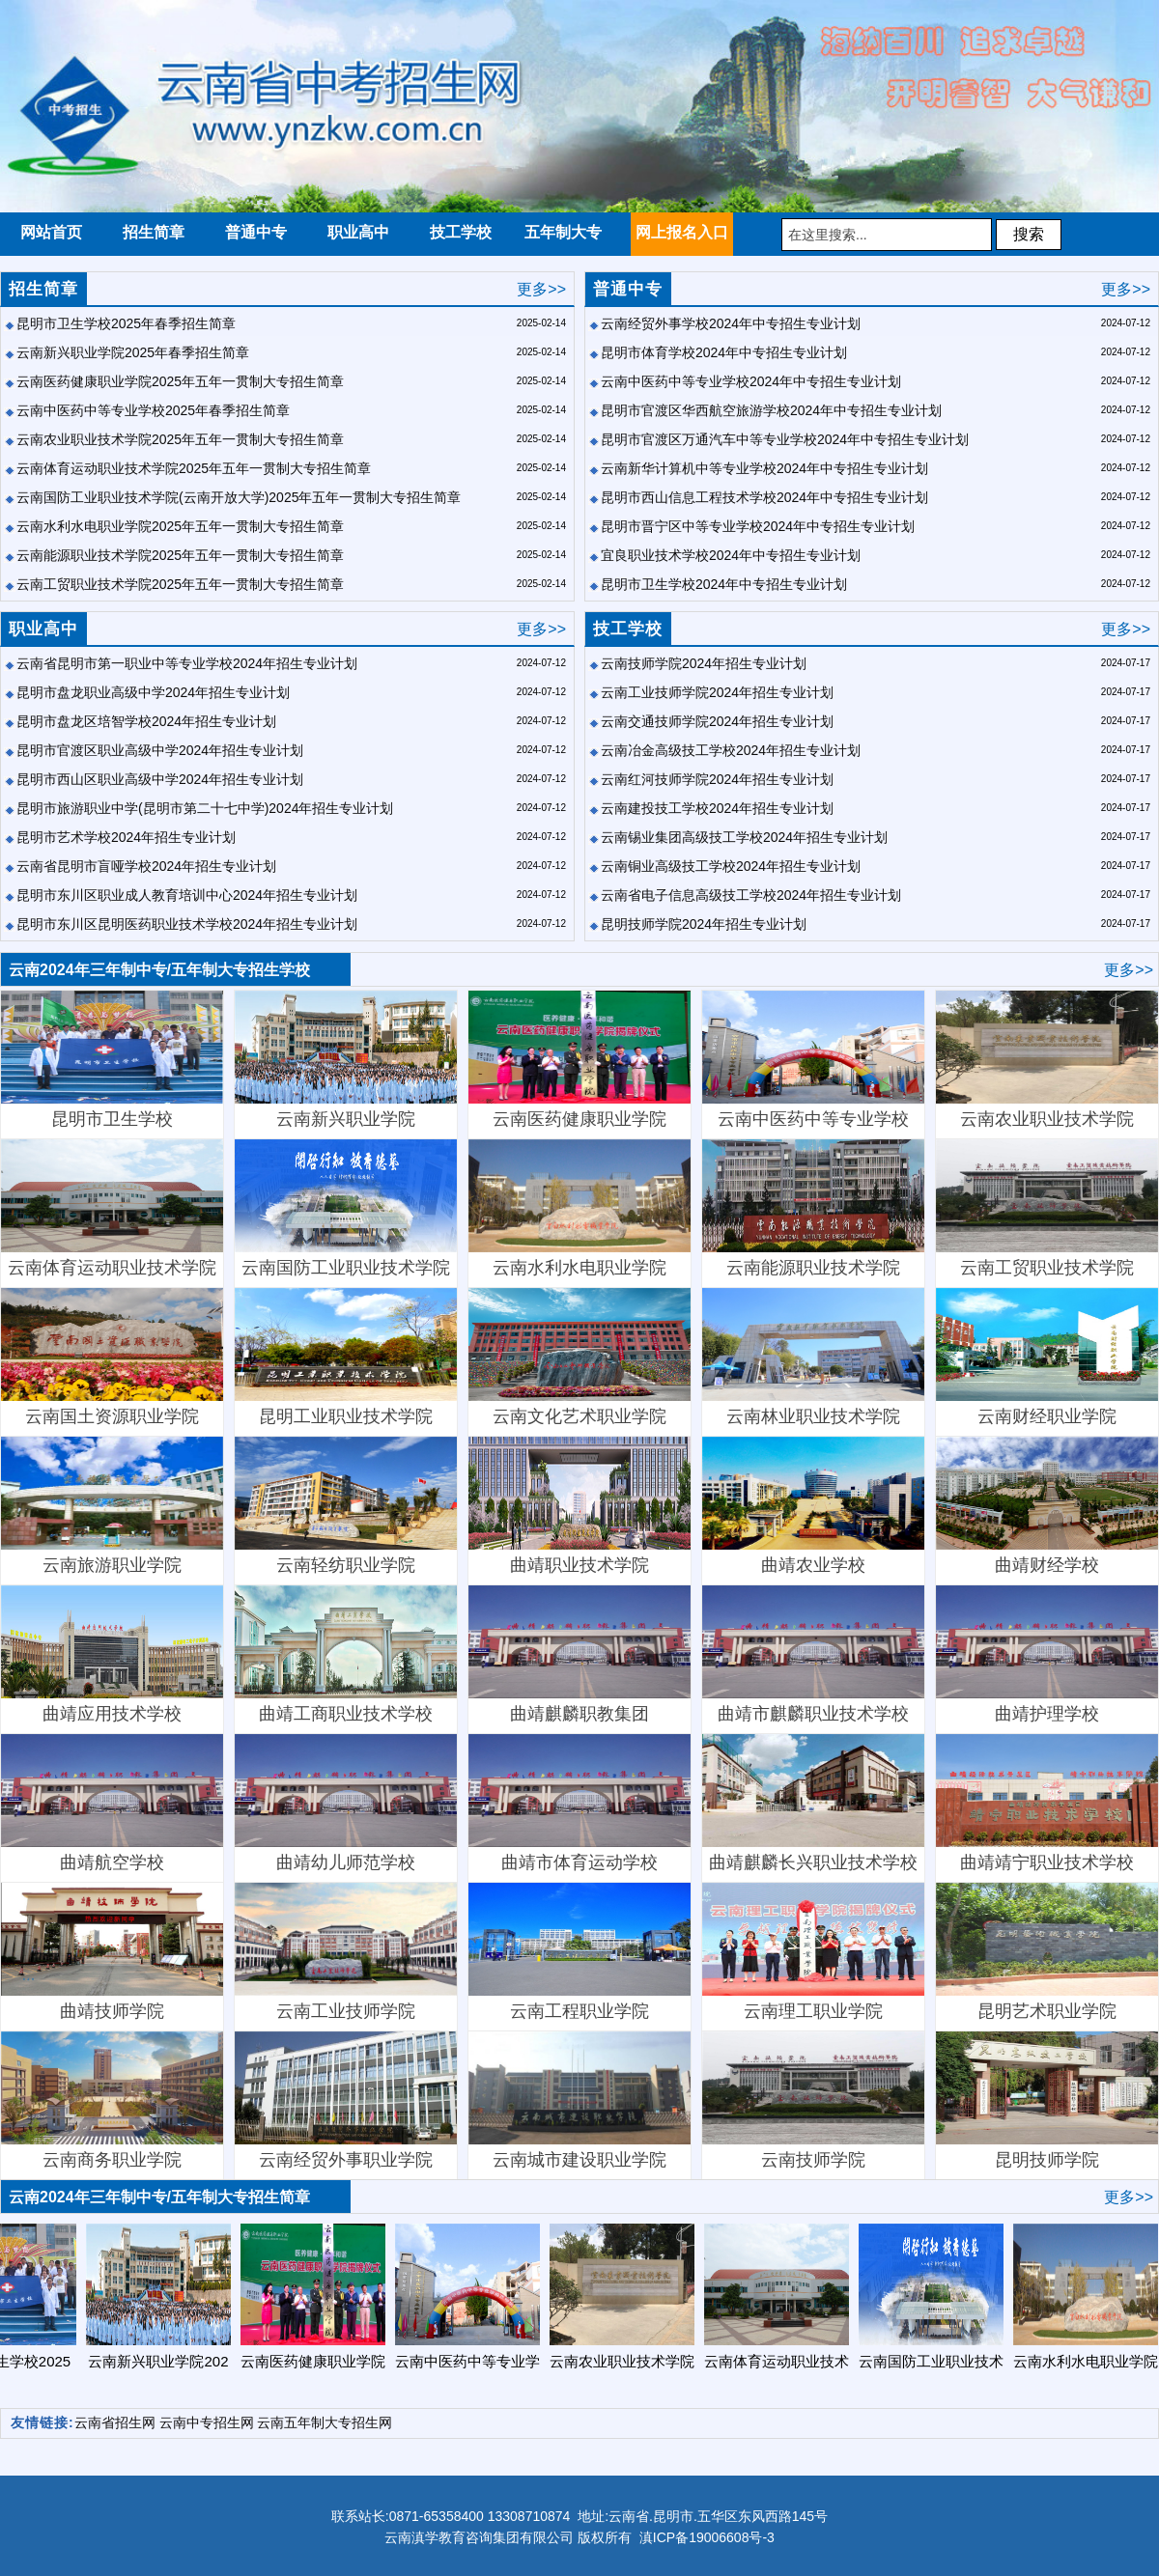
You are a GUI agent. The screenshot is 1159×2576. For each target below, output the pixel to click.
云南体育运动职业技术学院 (112, 1208)
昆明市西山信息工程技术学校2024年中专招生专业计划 (764, 497)
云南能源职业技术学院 (813, 1208)
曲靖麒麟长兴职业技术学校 (813, 1803)
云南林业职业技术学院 (813, 1357)
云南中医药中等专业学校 (813, 1060)
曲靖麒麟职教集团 (579, 1654)
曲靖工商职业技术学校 (346, 1654)
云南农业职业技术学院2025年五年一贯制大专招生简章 (180, 439)
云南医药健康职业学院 (579, 1060)
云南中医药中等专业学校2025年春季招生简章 (153, 410)
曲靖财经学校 (1047, 1506)
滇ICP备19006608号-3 (707, 2537)
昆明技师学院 (1047, 2100)
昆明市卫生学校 (112, 1060)
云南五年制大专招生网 (324, 2422)
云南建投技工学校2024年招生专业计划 (717, 808)
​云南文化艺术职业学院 (579, 1357)
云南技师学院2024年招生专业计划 (703, 663)
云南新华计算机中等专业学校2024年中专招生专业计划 (764, 468)
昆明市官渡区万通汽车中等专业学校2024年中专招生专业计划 (785, 439)
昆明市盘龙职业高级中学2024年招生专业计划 (153, 692)
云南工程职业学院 (579, 1952)
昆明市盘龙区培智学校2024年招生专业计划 (146, 721)
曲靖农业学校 (813, 1506)
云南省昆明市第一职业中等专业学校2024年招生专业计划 (186, 663)
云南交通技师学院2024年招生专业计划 (717, 721)
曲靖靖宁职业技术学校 (1047, 1803)
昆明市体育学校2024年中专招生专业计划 (724, 352)
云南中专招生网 (206, 2422)
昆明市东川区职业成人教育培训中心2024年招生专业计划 (186, 895)
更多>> (541, 289)
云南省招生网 (114, 2422)
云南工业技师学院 (346, 1952)
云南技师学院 (813, 2100)
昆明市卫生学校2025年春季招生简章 (126, 323)
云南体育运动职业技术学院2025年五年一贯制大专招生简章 (193, 468)
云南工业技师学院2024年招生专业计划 (717, 692)
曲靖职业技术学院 (579, 1506)
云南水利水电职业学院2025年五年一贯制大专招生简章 (180, 526)
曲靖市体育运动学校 (579, 1803)
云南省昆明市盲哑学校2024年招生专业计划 (146, 866)
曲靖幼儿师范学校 (346, 1803)
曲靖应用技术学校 (112, 1654)
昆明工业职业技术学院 (346, 1357)
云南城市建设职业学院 (579, 2100)
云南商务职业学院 (112, 2100)
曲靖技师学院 (112, 1952)
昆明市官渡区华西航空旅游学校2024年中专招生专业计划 (771, 410)
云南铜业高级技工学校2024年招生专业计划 (731, 866)
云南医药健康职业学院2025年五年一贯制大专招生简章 (180, 381)
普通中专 (628, 289)
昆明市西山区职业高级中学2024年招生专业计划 (159, 779)
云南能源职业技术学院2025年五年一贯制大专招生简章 (180, 555)
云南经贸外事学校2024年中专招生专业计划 (731, 323)
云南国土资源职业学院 (112, 1357)
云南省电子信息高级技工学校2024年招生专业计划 (751, 895)
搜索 (1028, 234)
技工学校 (628, 629)
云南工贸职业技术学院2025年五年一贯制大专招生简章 (180, 584)
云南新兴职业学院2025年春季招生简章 (132, 352)
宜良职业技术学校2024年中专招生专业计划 (731, 555)
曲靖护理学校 (1047, 1654)
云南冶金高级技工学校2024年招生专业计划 (731, 750)
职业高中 (43, 629)
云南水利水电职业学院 (579, 1208)
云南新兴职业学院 (346, 1060)
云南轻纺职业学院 (346, 1506)
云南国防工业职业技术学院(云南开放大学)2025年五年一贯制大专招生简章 (238, 497)
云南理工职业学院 (813, 1952)
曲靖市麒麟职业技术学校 (813, 1654)
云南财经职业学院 (1047, 1357)
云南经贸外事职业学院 (346, 2100)
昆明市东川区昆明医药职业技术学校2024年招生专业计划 (186, 924)
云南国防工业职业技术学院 (346, 1208)
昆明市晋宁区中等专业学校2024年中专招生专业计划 (758, 526)
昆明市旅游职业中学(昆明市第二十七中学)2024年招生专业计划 (204, 808)
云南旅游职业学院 (112, 1506)
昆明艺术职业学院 (1047, 1952)
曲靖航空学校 (112, 1803)
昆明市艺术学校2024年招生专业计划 (126, 837)
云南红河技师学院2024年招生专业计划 (717, 779)
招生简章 (43, 289)
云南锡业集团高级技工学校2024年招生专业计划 (744, 837)
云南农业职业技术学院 (1047, 1060)
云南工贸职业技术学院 (1047, 1208)
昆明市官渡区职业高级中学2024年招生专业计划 (159, 750)
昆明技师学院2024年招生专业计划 (703, 924)
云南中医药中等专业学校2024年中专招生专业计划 (751, 381)
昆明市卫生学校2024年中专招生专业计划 (724, 584)
